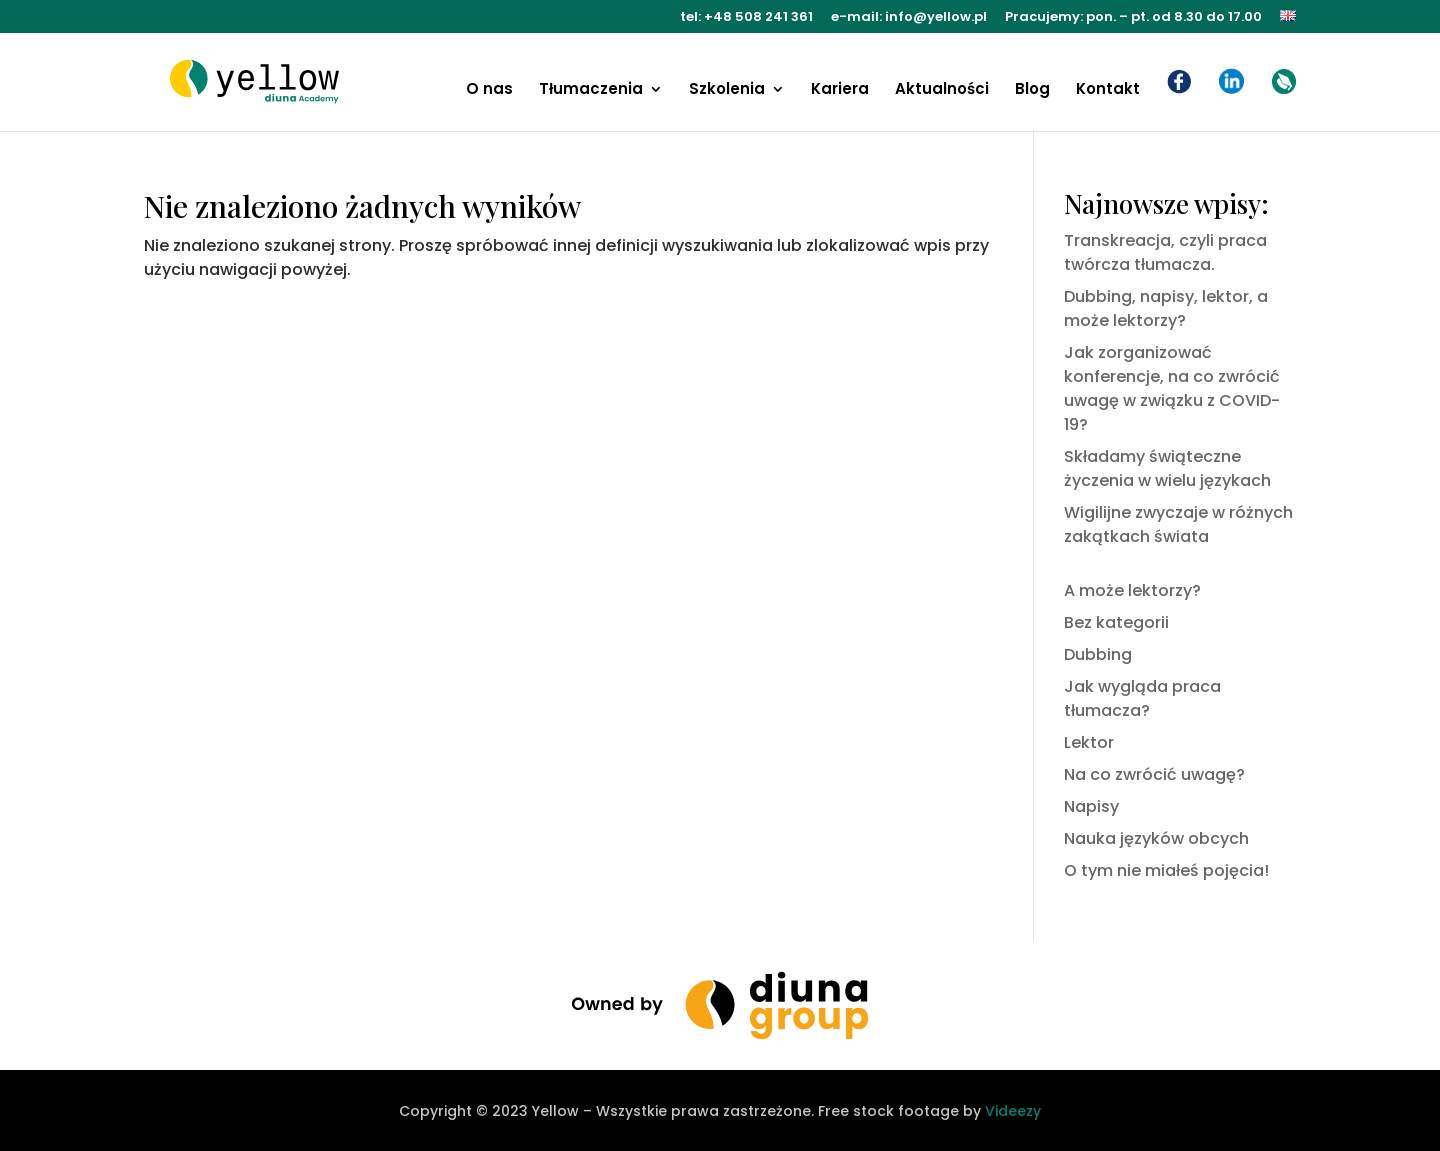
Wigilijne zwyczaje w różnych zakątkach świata (1178, 524)
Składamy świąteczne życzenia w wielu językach (1167, 468)
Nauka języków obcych (1156, 838)
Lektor (1089, 742)
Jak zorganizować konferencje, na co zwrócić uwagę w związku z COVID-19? (1172, 388)
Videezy (1013, 1111)
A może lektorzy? (1132, 590)
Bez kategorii (1116, 622)
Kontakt (1108, 90)
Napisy (1091, 806)
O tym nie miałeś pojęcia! (1166, 870)
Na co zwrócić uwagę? (1154, 774)
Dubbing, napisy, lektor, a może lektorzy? (1166, 308)
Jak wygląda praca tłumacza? (1142, 698)
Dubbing (1098, 654)
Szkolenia (727, 90)
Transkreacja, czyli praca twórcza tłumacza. (1165, 252)
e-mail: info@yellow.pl (909, 18)
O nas (489, 90)
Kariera (840, 90)
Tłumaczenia (591, 90)
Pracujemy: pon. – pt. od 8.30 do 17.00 (1133, 18)
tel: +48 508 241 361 (746, 18)
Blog (1032, 90)
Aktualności (942, 90)
